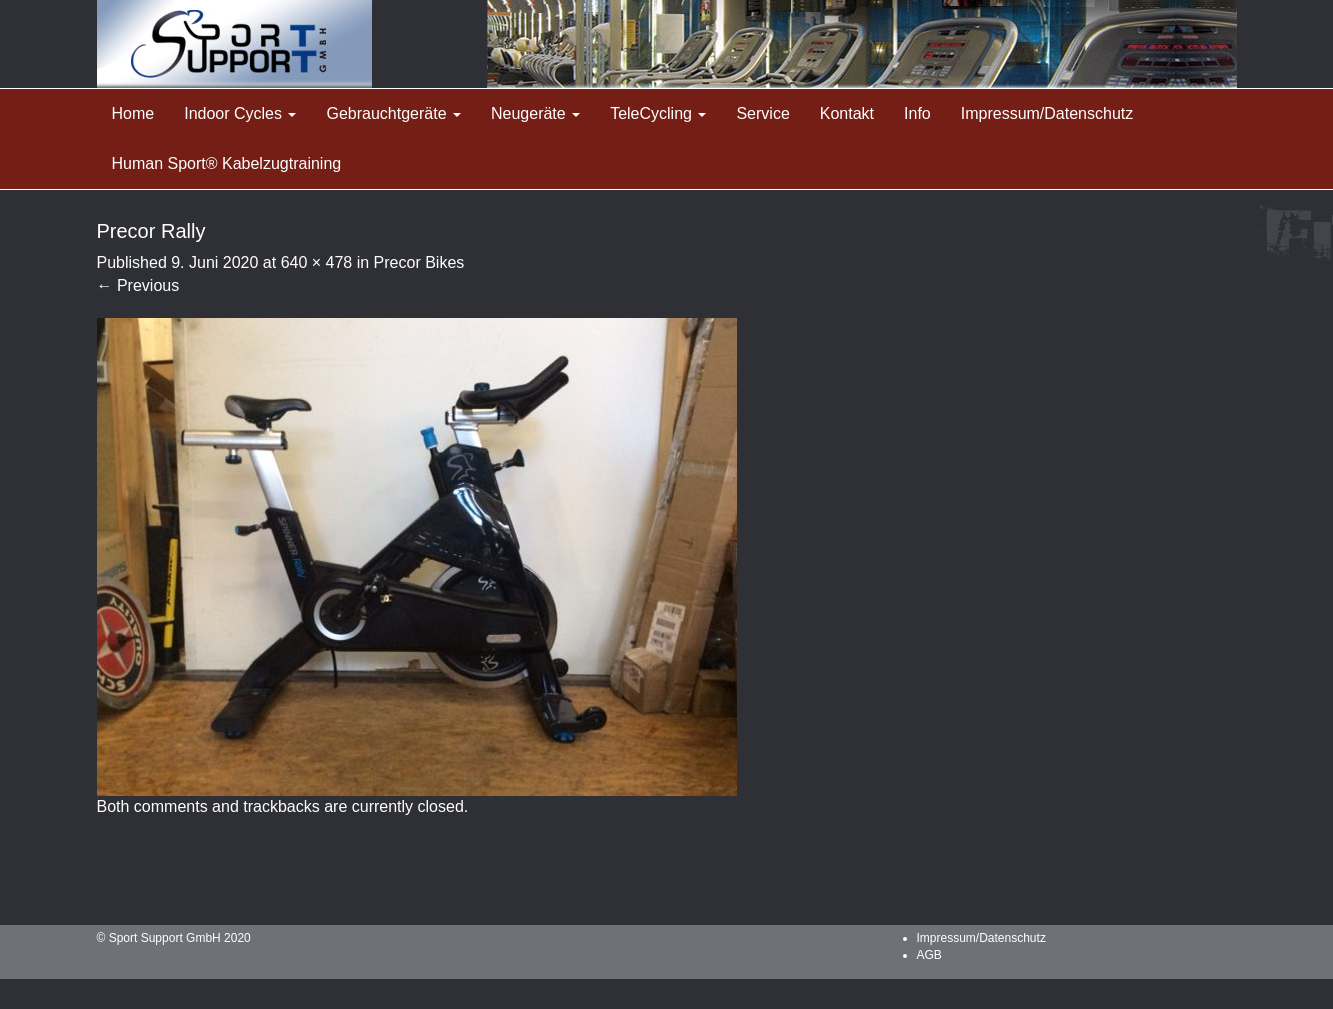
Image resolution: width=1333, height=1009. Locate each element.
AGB (929, 955)
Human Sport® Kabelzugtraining (227, 163)
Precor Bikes (419, 262)
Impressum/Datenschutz (1047, 113)
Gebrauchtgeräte (393, 113)
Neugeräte (535, 113)
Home (133, 113)
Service (762, 113)
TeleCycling (658, 113)
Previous (138, 285)
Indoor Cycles (240, 113)
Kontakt (847, 113)
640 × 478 (317, 262)
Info (917, 113)
